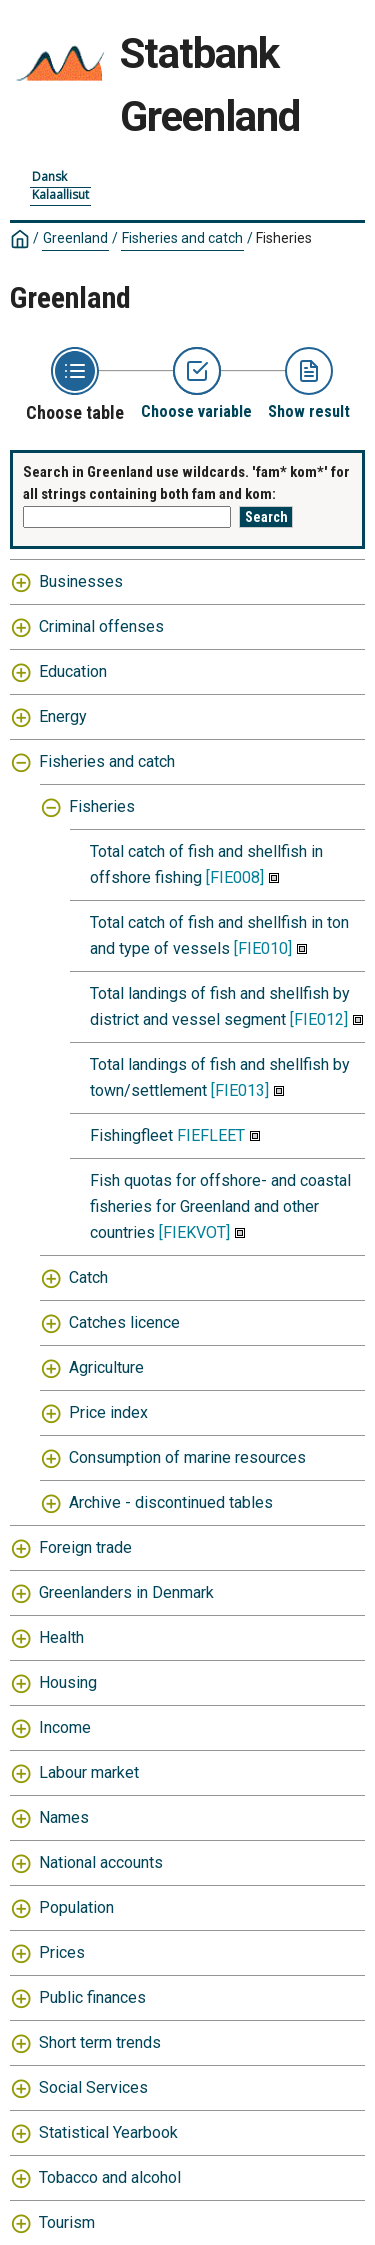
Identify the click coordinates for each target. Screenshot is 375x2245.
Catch (88, 1277)
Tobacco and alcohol (110, 2177)
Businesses (81, 581)
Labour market (89, 1772)
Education (73, 671)
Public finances (92, 1997)
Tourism (67, 2222)
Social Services (93, 2087)
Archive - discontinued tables (171, 1502)
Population (76, 1907)
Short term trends (100, 2042)
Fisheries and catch (182, 238)
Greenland (75, 238)
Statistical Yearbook (108, 2132)
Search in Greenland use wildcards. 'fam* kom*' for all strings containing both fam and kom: (186, 483)
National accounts (101, 1862)
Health (61, 1637)
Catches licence (124, 1322)
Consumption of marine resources (187, 1457)
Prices (62, 1952)
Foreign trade (85, 1547)
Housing (68, 1682)
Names (64, 1817)
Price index (108, 1412)
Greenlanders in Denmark (126, 1592)
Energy (63, 716)
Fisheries (284, 238)
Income (65, 1727)
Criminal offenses (101, 626)
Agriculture (106, 1367)
